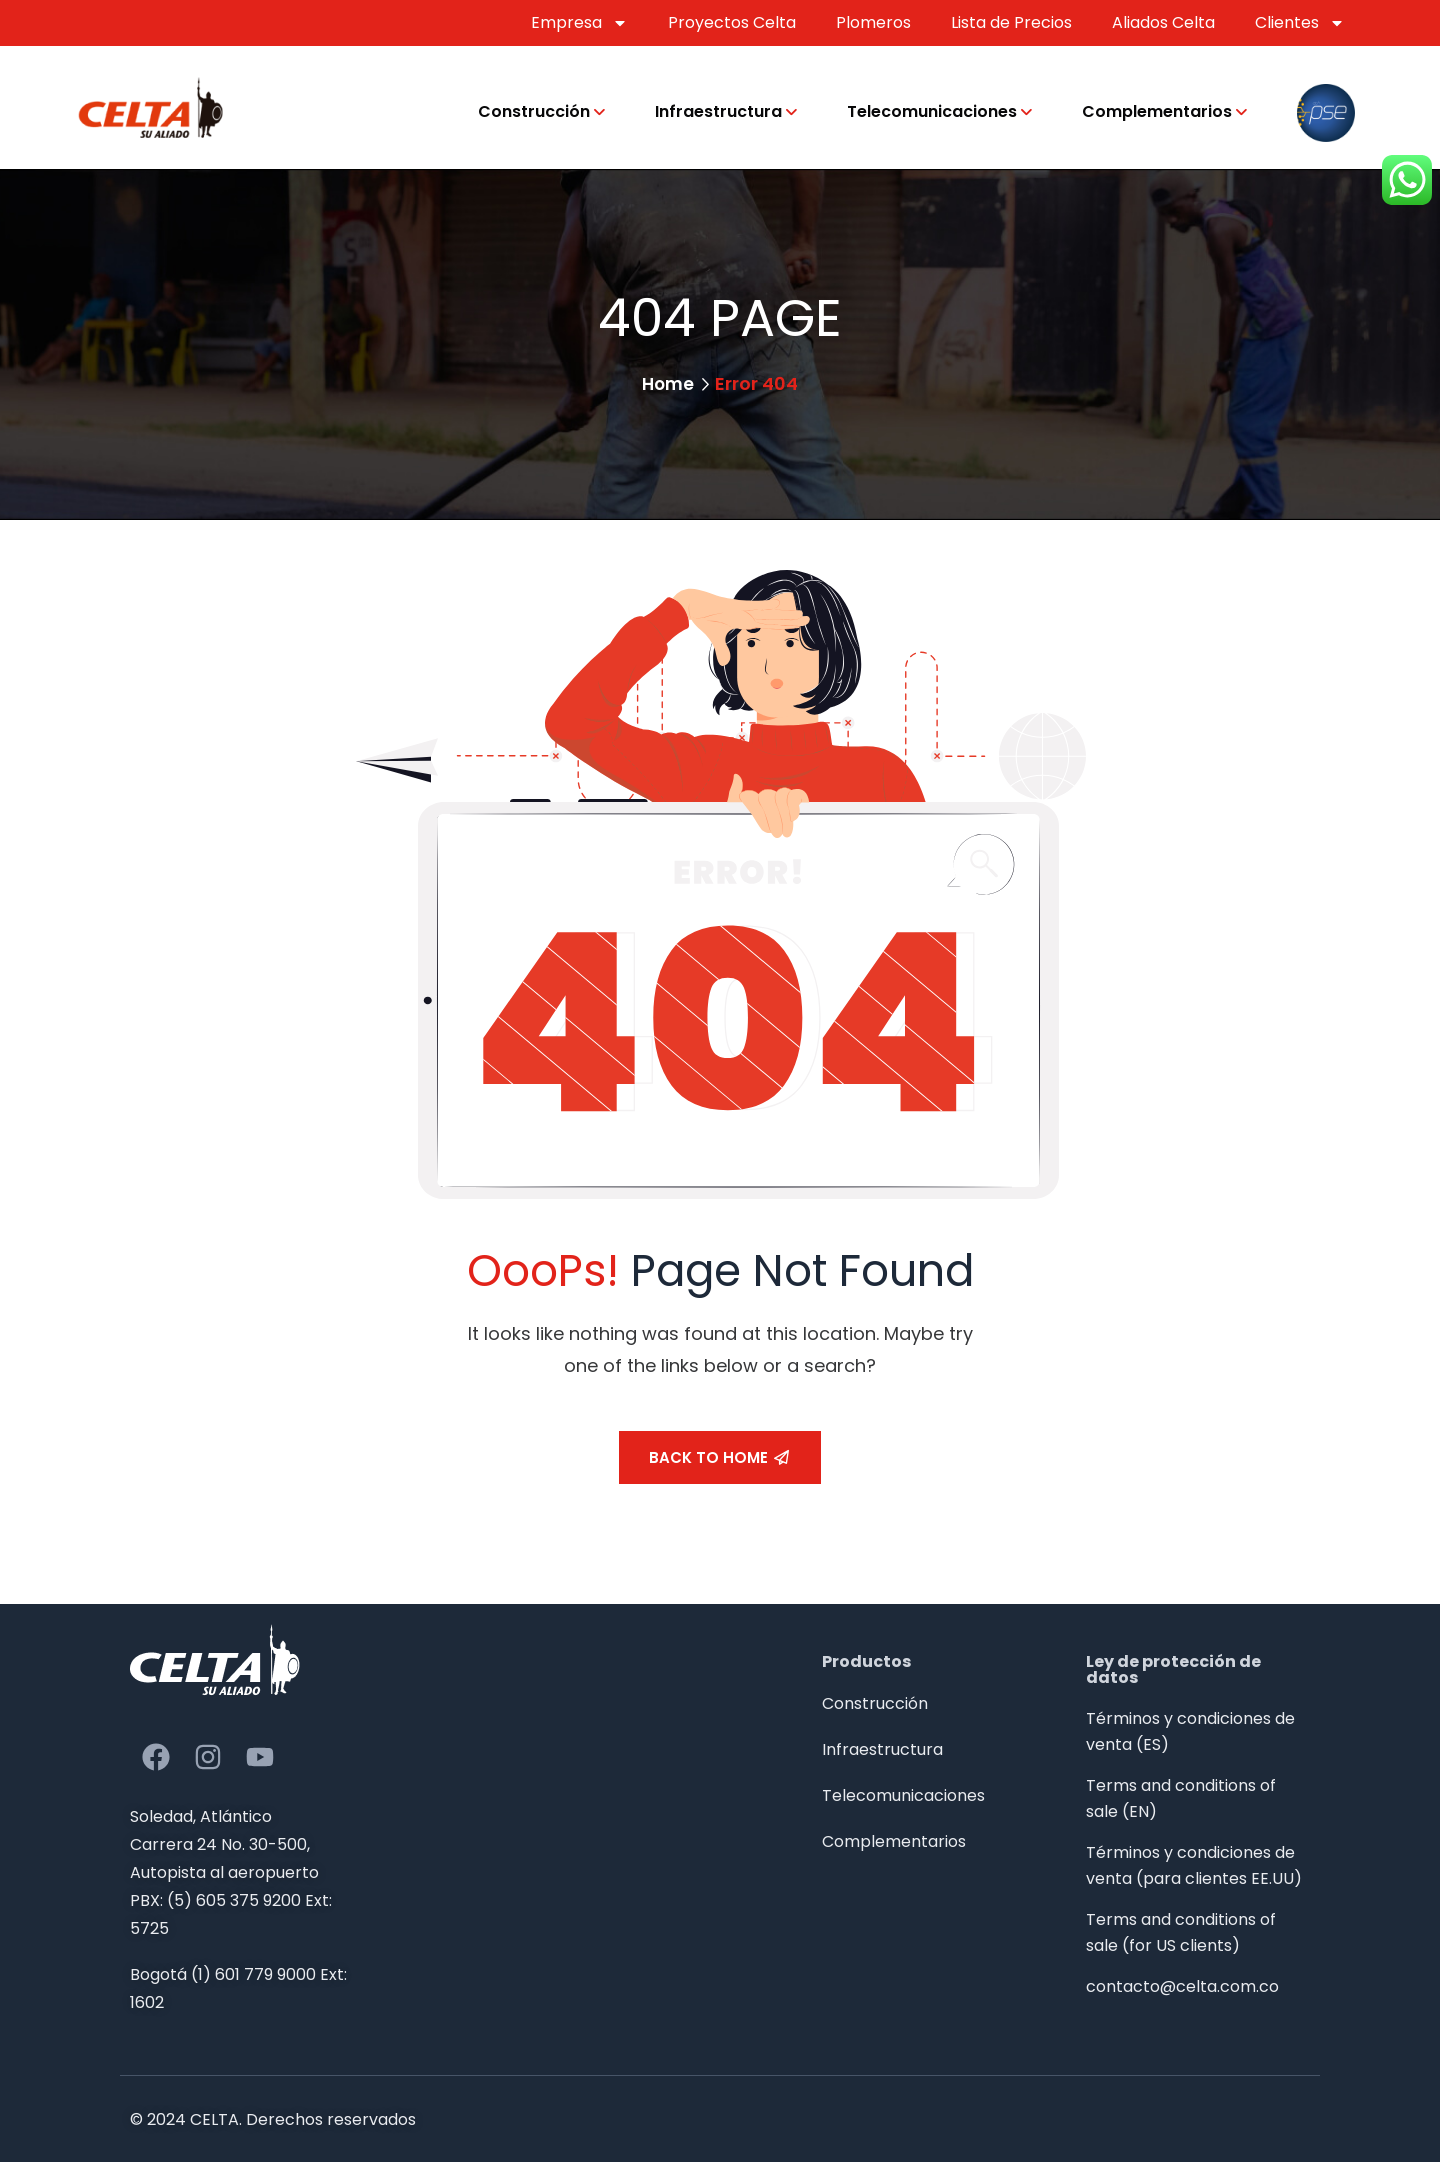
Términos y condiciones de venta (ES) (1190, 1731)
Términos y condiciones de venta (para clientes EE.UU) (1194, 1865)
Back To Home (719, 1457)
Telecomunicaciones (932, 111)
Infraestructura (718, 111)
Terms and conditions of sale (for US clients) (1181, 1932)
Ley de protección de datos (1173, 1669)
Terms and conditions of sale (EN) (1181, 1798)
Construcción (534, 111)
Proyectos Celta (732, 22)
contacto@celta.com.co (1182, 1986)
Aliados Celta (1163, 22)
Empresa (579, 23)
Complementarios (1157, 111)
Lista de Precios (1011, 22)
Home (668, 383)
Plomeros (873, 22)
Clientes (1300, 23)
